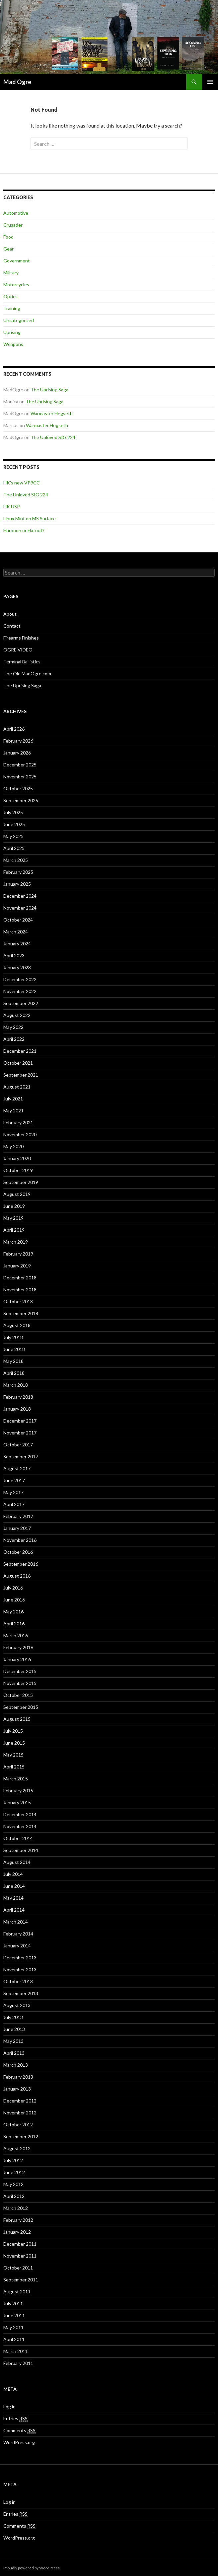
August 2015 (17, 1719)
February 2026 (18, 741)
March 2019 (15, 1242)
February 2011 (18, 2363)
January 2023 (17, 967)
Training (11, 308)
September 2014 (20, 1850)
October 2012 (18, 2124)
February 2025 (18, 872)
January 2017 (17, 1528)
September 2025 (20, 800)
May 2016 (13, 1611)
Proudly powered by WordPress (31, 2567)
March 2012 (15, 2208)
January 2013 (17, 2089)
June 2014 (14, 1886)
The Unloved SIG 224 (53, 437)
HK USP (11, 506)
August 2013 (17, 2005)
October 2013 (18, 1981)
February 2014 (18, 1933)
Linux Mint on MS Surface (29, 518)
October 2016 (18, 1552)
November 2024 (19, 908)
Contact (12, 626)
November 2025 (19, 776)
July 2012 (13, 2160)
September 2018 (20, 1313)
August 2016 (17, 1576)
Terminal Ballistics (21, 661)
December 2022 (19, 979)
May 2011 (13, 2327)
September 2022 (20, 1003)
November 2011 (19, 2256)
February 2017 (18, 1516)
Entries (15, 2419)
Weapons (13, 344)
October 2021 (18, 1063)
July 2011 (13, 2303)
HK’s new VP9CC (21, 482)
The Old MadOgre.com (27, 673)
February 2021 (18, 1122)
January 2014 (17, 1945)
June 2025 (14, 824)
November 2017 (19, 1432)
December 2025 (19, 764)
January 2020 (17, 1158)
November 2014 (19, 1826)
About (10, 614)
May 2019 (13, 1218)
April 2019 (14, 1230)
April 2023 (14, 955)
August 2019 (17, 1194)
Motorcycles (16, 284)
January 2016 (17, 1659)
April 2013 (14, 2053)
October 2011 (18, 2267)
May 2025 (13, 836)
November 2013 (19, 1969)
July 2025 (13, 812)
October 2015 (18, 1695)
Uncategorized (18, 320)
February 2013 (18, 2077)
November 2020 (19, 1134)
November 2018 (19, 1289)
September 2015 (20, 1707)
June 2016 (14, 1599)
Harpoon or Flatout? (23, 530)
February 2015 (18, 1790)
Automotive (15, 213)
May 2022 (13, 1027)
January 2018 (17, 1409)
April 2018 (14, 1373)
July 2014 (13, 1874)
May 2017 (13, 1492)
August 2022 (17, 1015)
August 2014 (17, 1862)
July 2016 (13, 1588)
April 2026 (14, 729)
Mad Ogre (17, 81)
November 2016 (19, 1540)
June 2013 (14, 2029)
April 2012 (14, 2196)
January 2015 (17, 1802)
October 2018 (18, 1301)
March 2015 (15, 1778)
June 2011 (14, 2315)
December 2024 (19, 896)
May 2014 (13, 1898)
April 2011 (14, 2339)
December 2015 (19, 1671)
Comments (19, 2431)
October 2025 (18, 788)
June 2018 (14, 1349)
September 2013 (20, 1993)
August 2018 (17, 1325)
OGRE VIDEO (18, 649)
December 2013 (19, 1957)
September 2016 (20, 1564)
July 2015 (13, 1731)
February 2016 (18, 1647)
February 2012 (18, 2220)
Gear (8, 249)
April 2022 (14, 1039)
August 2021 (17, 1087)
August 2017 (17, 1468)
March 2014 (15, 1922)
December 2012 (19, 2100)
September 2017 (20, 1456)
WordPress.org (19, 2442)
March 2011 (15, 2351)
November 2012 (19, 2112)
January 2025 (17, 884)
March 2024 (15, 931)
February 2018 (18, 1397)
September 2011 (20, 2279)
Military (11, 272)
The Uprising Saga (49, 389)
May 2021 (13, 1110)
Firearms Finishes (21, 638)
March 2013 (15, 2065)
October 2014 (18, 1838)
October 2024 (18, 920)
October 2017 (18, 1444)
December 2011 (19, 2244)
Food (8, 237)
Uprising (12, 332)
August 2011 (17, 2291)
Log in (9, 2406)
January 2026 (17, 753)
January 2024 (17, 943)
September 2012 (20, 2136)
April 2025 (14, 848)
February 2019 (18, 1254)
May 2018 (13, 1361)
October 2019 (18, 1170)
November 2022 (19, 991)
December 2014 (19, 1814)
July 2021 (13, 1098)
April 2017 (14, 1504)
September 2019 (20, 1182)
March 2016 (15, 1635)
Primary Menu (210, 82)
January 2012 (17, 2232)
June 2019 (14, 1206)
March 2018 (15, 1385)
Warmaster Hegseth (52, 413)
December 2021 (19, 1051)
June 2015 (14, 1743)
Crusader (13, 225)
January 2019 (17, 1265)
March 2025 (15, 860)
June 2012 (14, 2172)
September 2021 (20, 1075)
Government (16, 260)
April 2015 (14, 1766)
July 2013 (13, 2017)
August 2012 (17, 2148)
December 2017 (19, 1421)
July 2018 (13, 1337)
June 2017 (14, 1480)
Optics (10, 296)
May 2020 (13, 1146)
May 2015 (13, 1755)
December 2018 (19, 1277)
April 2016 (14, 1623)
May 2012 (13, 2184)
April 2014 (14, 1910)
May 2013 (13, 2041)
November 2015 (19, 1683)
